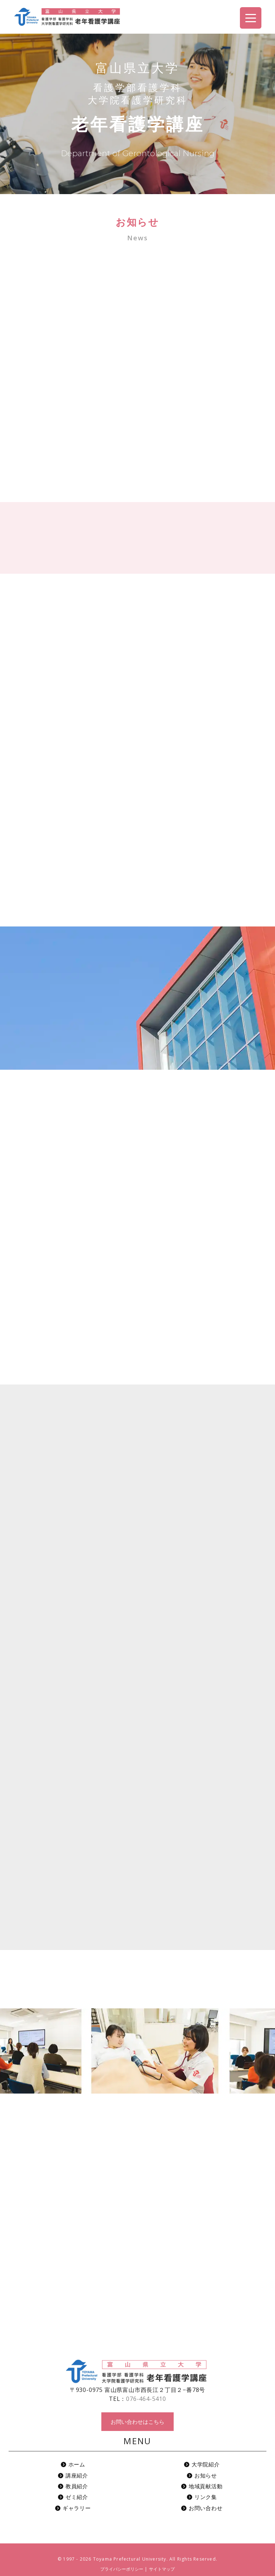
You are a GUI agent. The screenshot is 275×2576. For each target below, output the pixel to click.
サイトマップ (162, 2569)
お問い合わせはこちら (137, 2421)
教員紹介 (73, 2486)
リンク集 (202, 2496)
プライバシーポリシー (121, 2569)
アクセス (267, 102)
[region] (137, 114)
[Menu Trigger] (250, 18)
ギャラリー (73, 2508)
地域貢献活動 (201, 2486)
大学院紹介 (202, 2464)
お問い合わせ (267, 158)
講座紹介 (73, 2475)
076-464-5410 (146, 2399)
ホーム (73, 2464)
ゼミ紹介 (73, 2496)
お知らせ (202, 2475)
